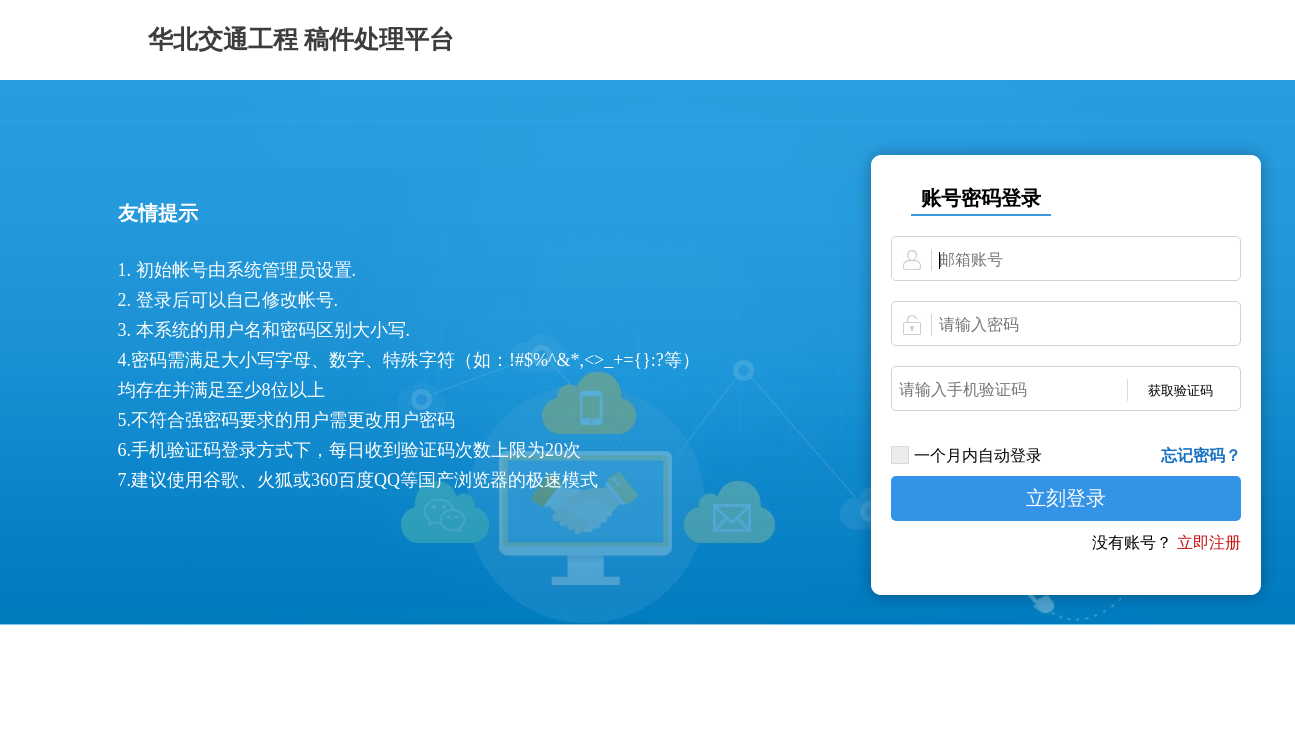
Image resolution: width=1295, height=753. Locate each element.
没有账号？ (1132, 542)
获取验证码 (1180, 390)
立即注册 (1209, 542)
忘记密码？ (1201, 455)
